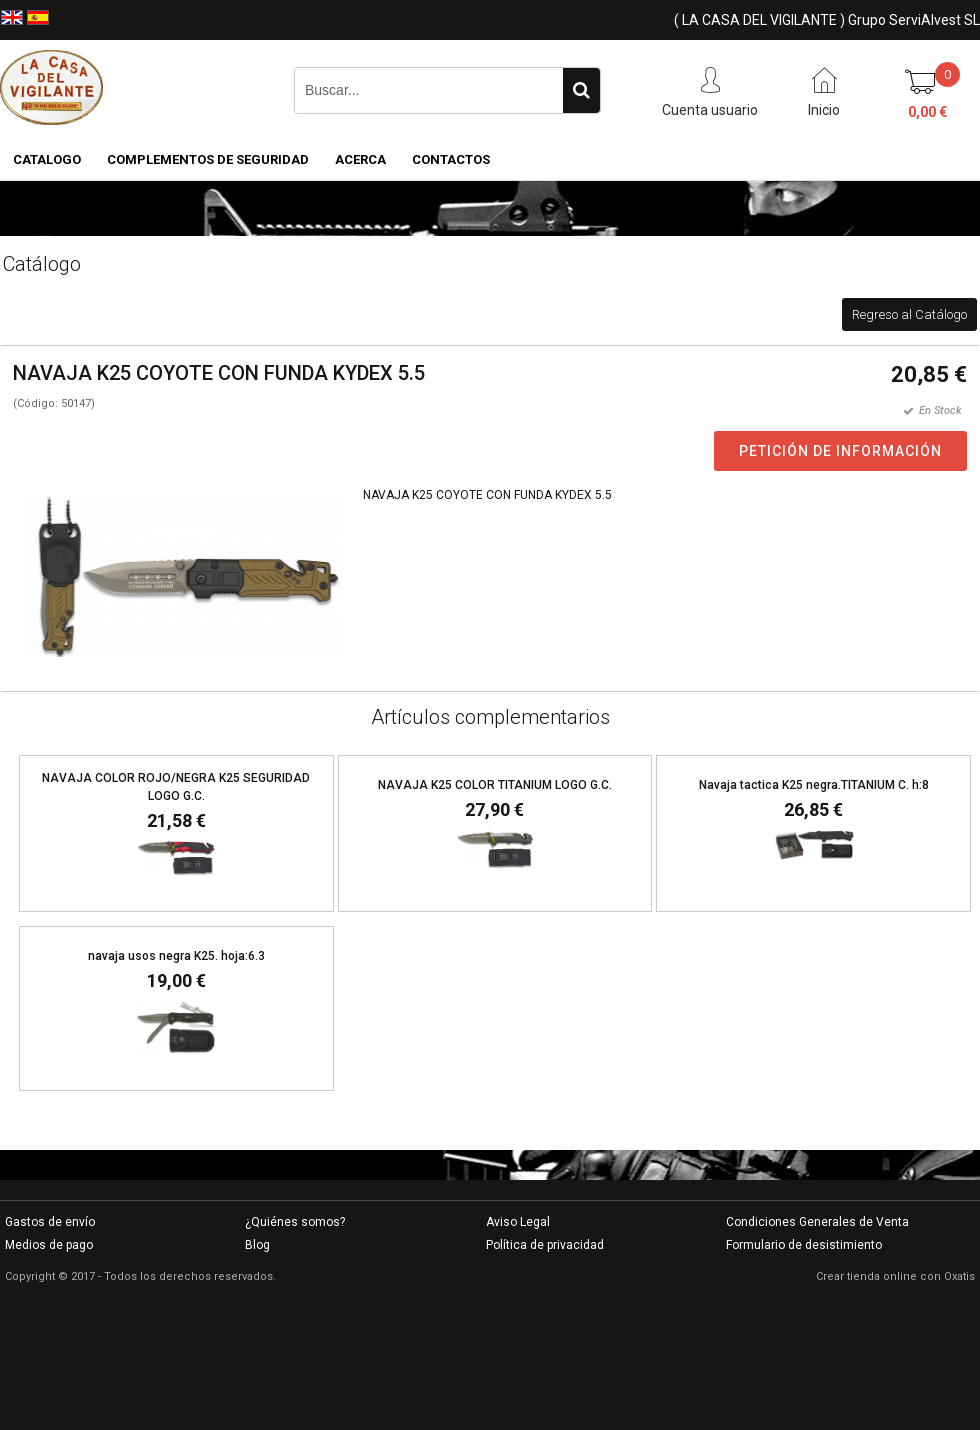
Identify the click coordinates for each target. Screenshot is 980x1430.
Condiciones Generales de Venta (817, 1222)
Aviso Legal (518, 1222)
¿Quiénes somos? (295, 1222)
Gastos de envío (50, 1222)
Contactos (451, 159)
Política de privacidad (545, 1245)
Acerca (360, 159)
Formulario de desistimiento (804, 1245)
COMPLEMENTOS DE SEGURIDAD (208, 159)
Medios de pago (49, 1245)
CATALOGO (47, 159)
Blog (257, 1245)
